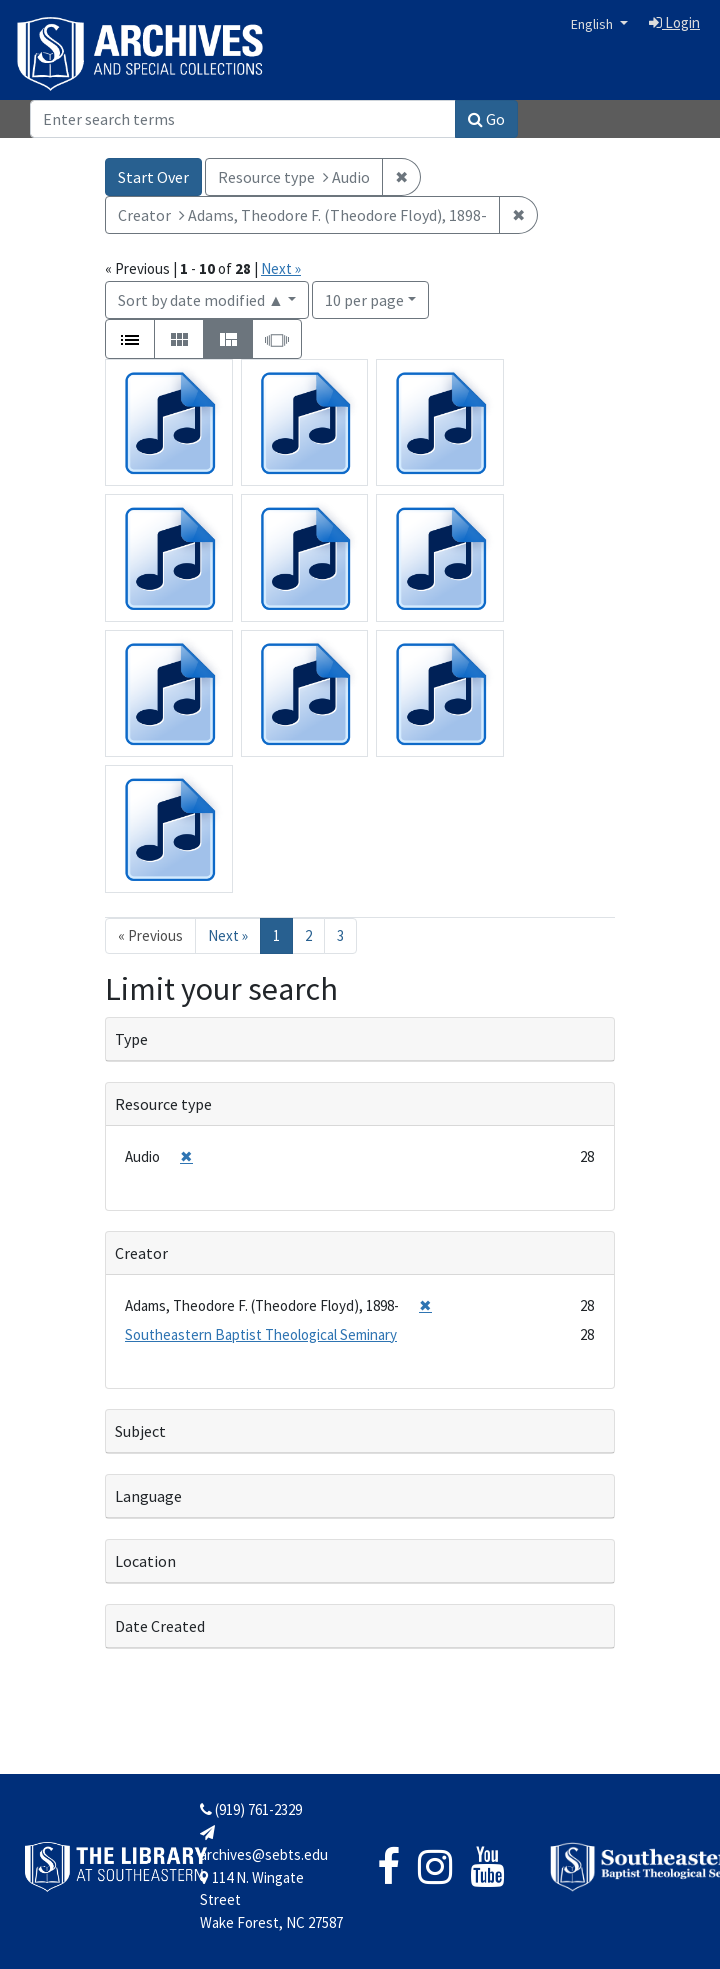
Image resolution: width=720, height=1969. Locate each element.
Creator (141, 1253)
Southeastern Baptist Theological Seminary (261, 1334)
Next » (281, 268)
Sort (201, 300)
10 (364, 298)
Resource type (163, 1104)
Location (145, 1561)
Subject (140, 1431)
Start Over (153, 177)
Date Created (160, 1626)
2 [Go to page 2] (308, 935)
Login (674, 22)
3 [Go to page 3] (340, 935)
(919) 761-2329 (251, 1809)
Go (486, 119)
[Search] (243, 119)
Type (131, 1039)
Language (148, 1496)
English (593, 24)
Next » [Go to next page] (228, 935)
